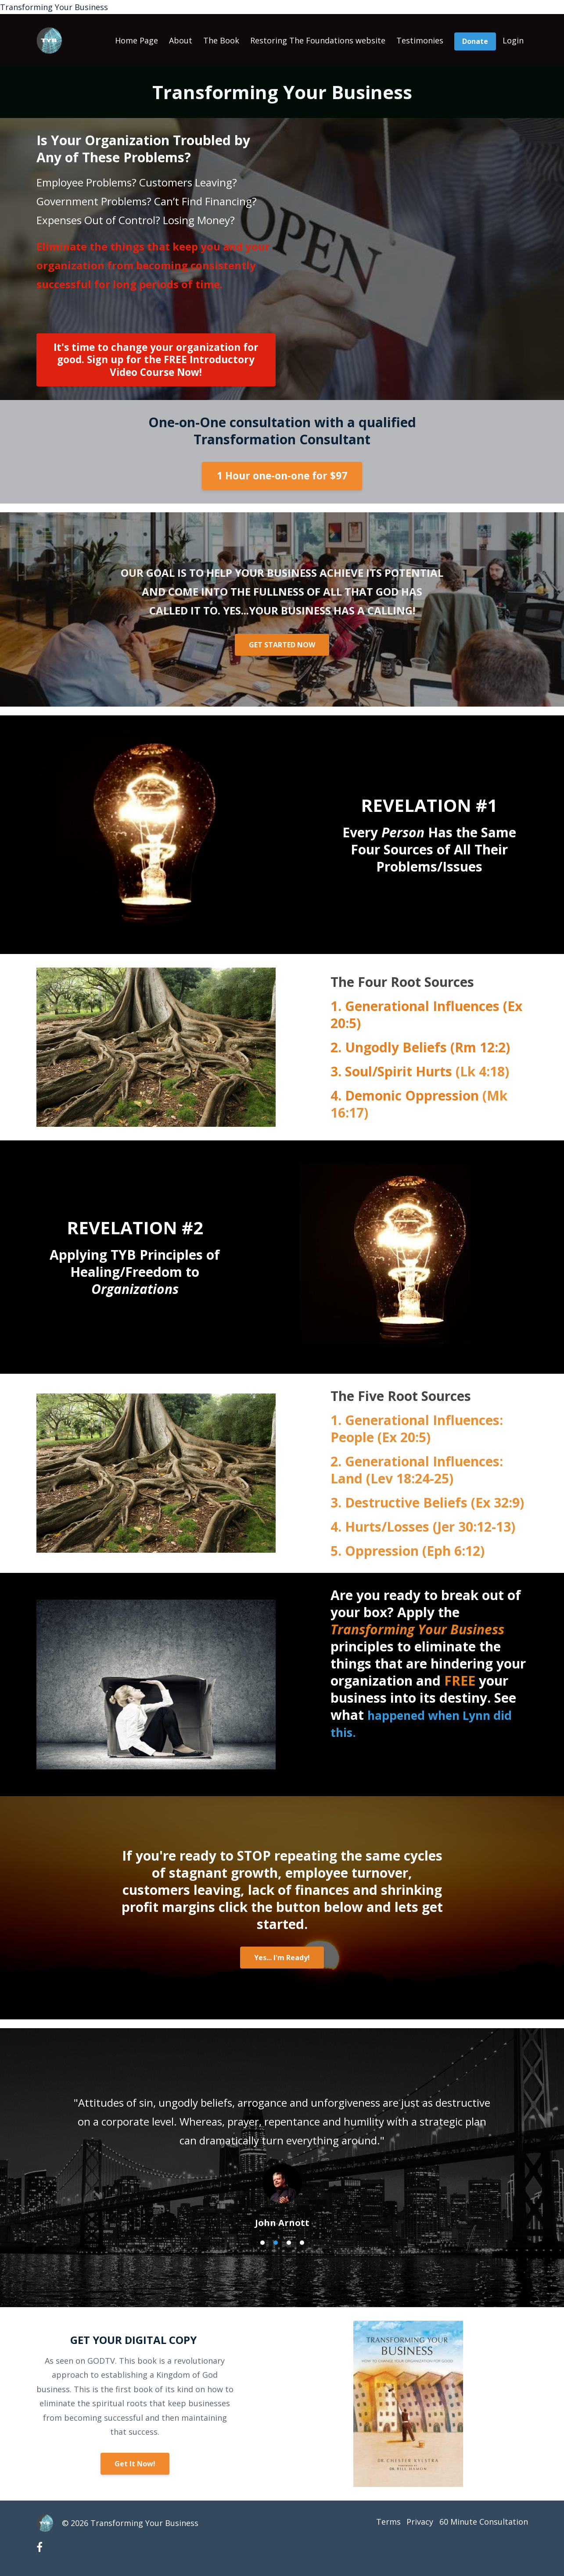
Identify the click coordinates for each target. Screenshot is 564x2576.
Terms (378, 2523)
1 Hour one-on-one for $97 (282, 475)
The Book (221, 40)
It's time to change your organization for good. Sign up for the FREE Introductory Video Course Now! (156, 359)
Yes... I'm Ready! (282, 1957)
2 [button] (275, 2242)
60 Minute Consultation (483, 2523)
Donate (475, 41)
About (180, 40)
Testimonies (419, 40)
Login (513, 40)
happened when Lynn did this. (418, 1723)
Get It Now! (135, 2464)
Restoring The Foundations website (317, 40)
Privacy (415, 2523)
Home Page (136, 40)
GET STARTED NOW (282, 645)
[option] (282, 2154)
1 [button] (262, 2242)
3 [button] (289, 2242)
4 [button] (302, 2242)
